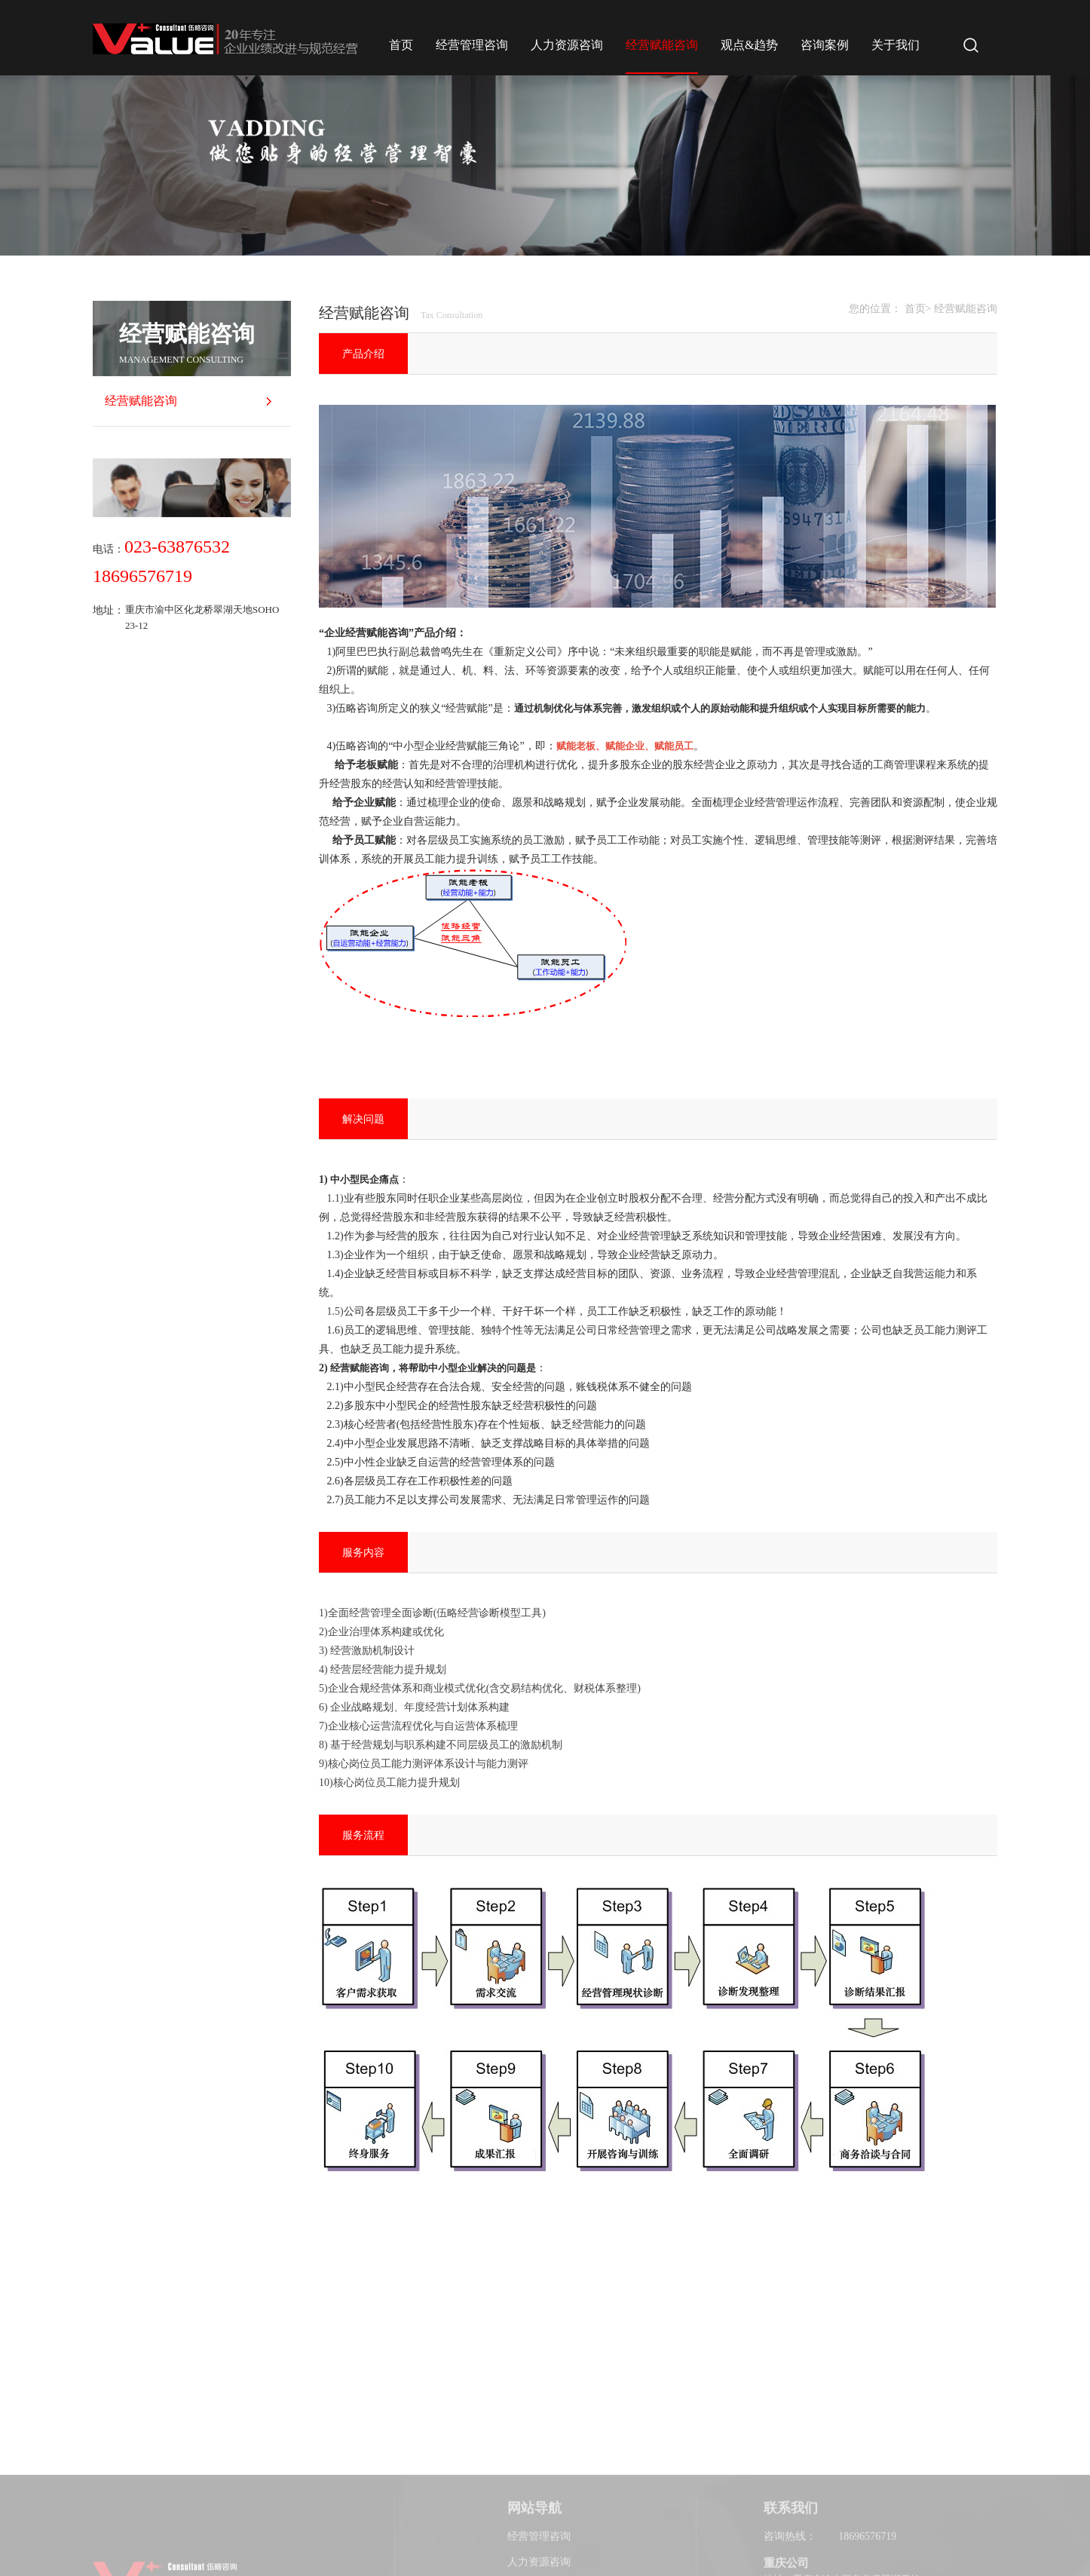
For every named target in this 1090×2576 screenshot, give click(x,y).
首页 (401, 44)
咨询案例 (825, 44)
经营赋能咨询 (662, 44)
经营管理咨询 (472, 44)
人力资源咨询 (567, 44)
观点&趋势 (749, 44)
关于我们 (895, 44)
